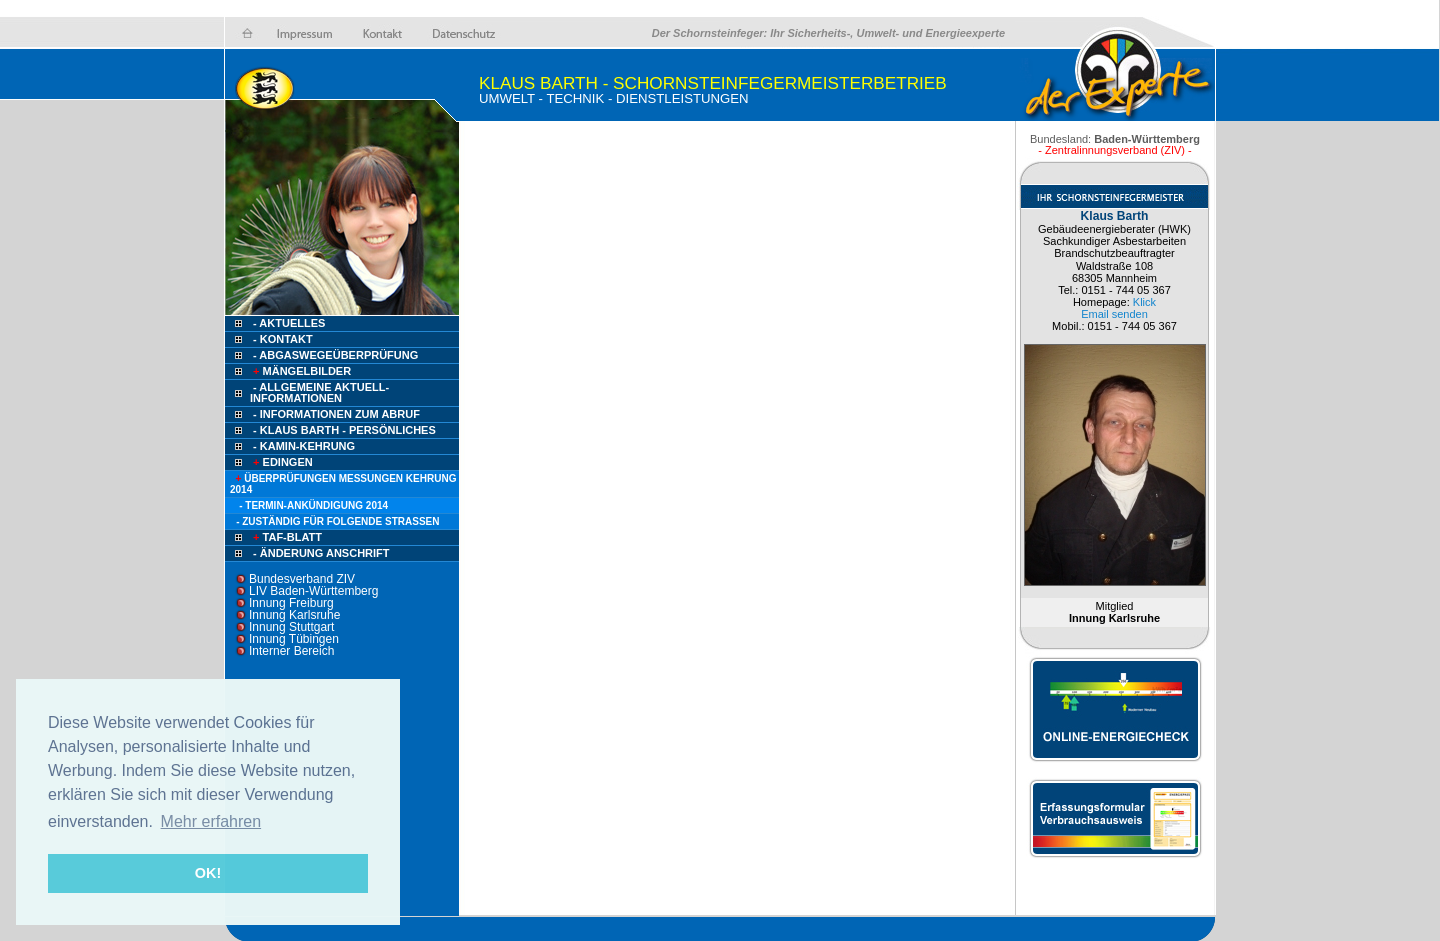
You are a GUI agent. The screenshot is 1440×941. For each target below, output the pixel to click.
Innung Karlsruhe (294, 615)
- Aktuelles (287, 323)
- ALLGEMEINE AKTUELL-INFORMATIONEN (319, 392)
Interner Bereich (291, 651)
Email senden (1114, 314)
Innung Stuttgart (291, 627)
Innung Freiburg (291, 603)
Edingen (281, 462)
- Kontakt (281, 339)
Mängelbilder (300, 371)
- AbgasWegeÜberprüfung (335, 355)
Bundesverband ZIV (302, 579)
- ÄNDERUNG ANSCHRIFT (321, 553)
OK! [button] (208, 873)
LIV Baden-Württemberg (313, 591)
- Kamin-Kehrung (304, 446)
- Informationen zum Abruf (336, 414)
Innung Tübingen (294, 639)
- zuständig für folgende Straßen (337, 521)
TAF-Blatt (286, 537)
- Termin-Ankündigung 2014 (313, 505)
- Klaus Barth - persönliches (344, 430)
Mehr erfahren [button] (211, 821)
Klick (1144, 302)
